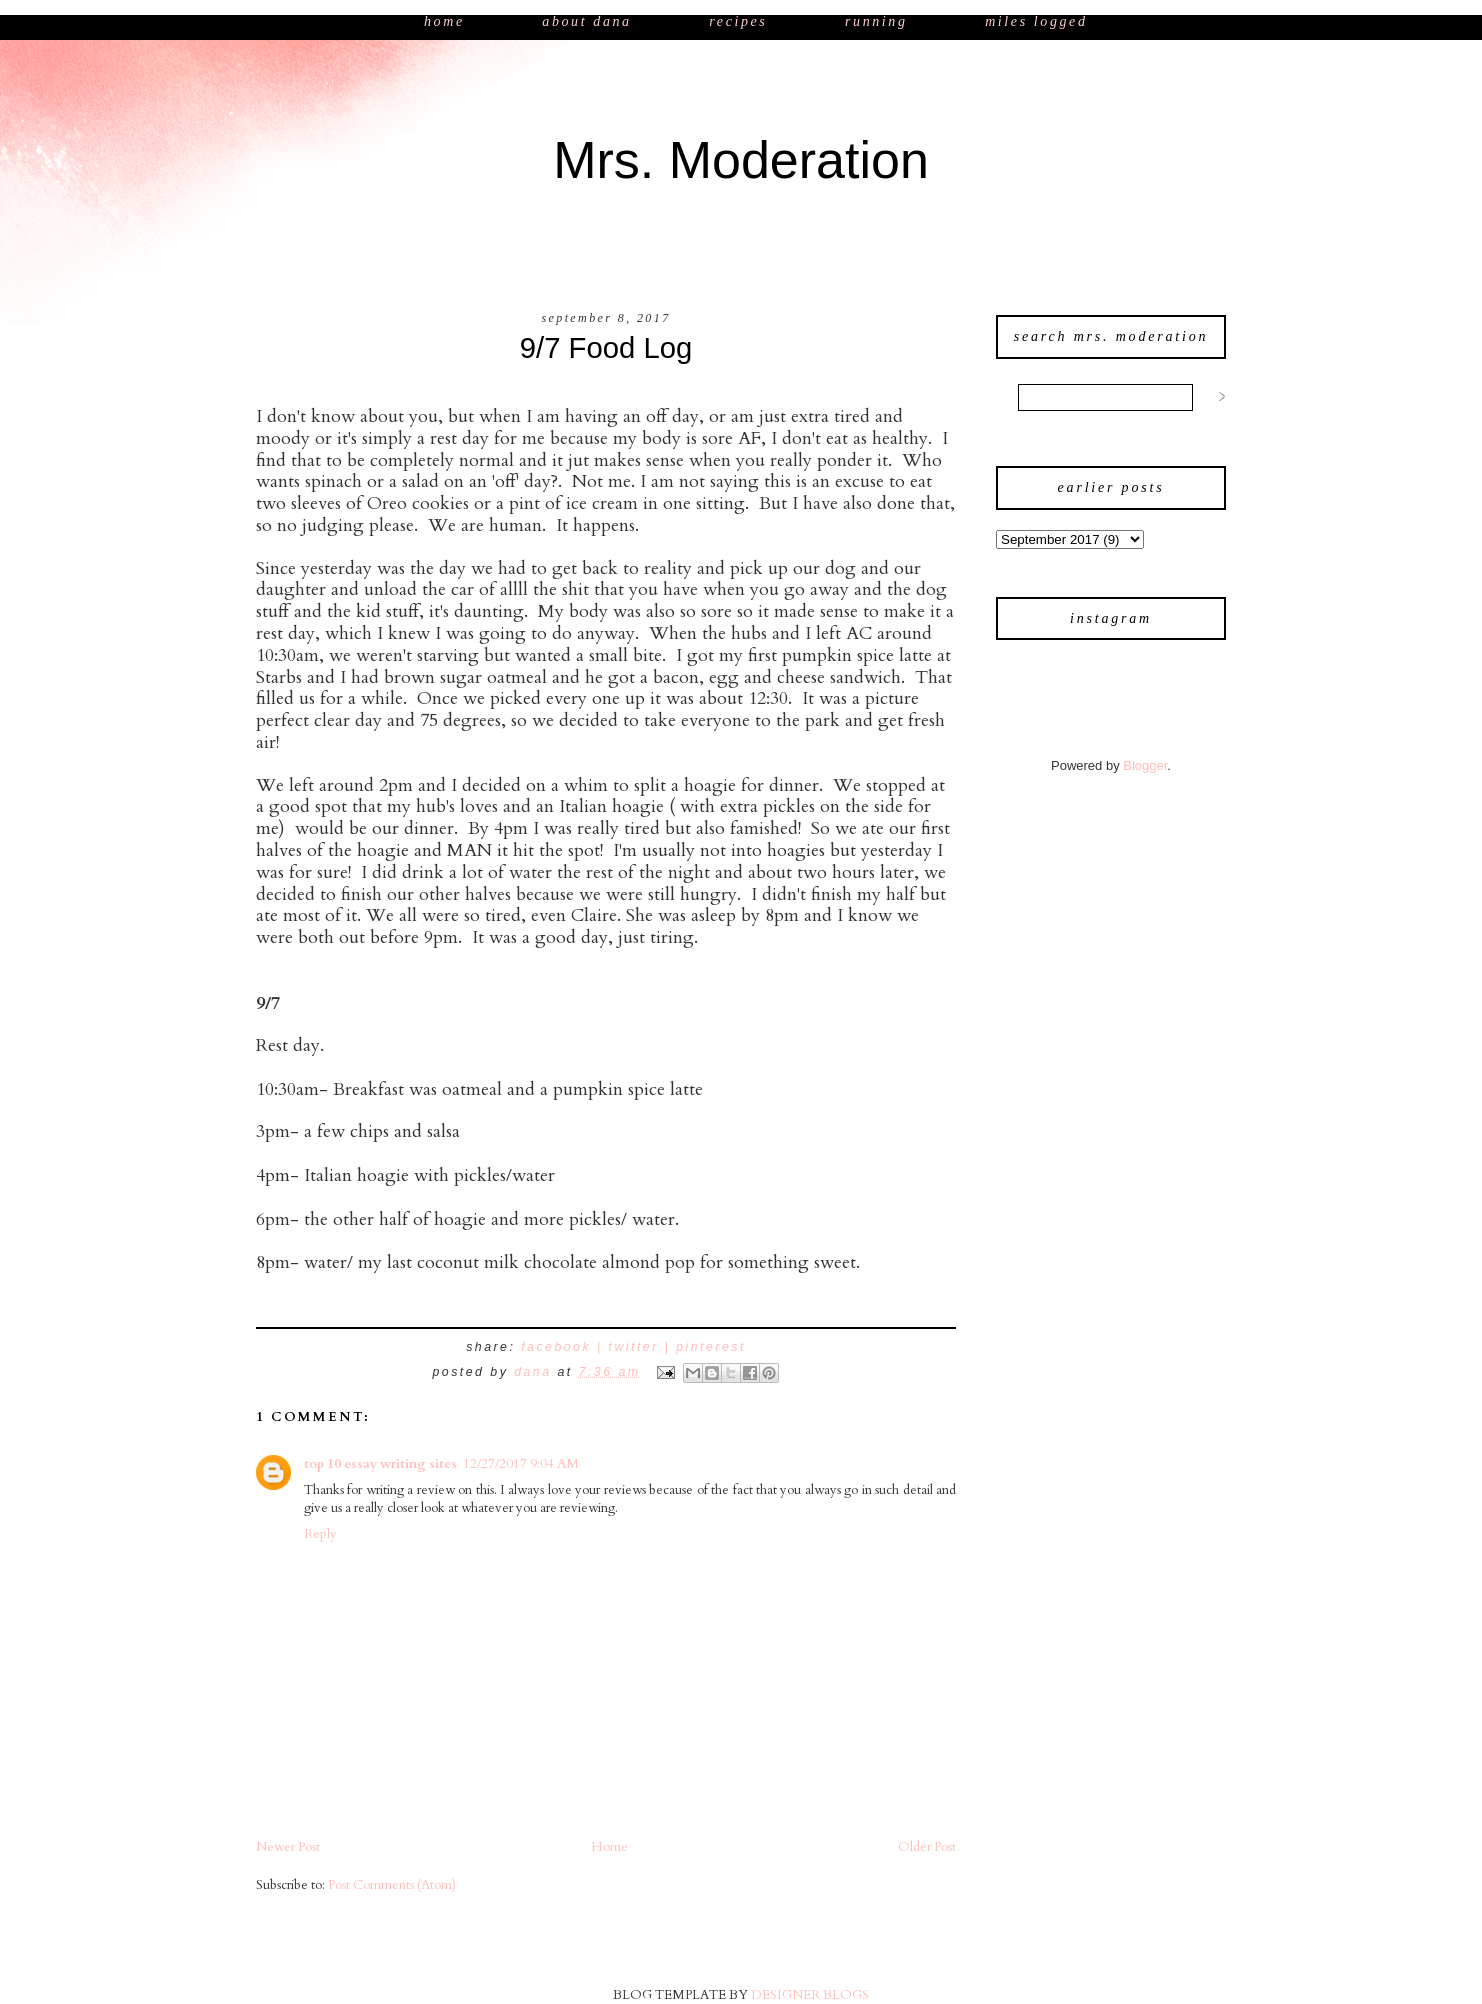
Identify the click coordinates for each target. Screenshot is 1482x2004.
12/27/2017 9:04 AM (521, 1464)
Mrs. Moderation (741, 160)
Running (879, 21)
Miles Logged (1036, 21)
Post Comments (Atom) (392, 1885)
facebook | (564, 1347)
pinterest (711, 1347)
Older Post (927, 1847)
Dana (535, 1372)
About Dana (586, 21)
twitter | (643, 1347)
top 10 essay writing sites (380, 1464)
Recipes (738, 21)
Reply (320, 1534)
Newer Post (288, 1847)
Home (447, 21)
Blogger (1145, 765)
